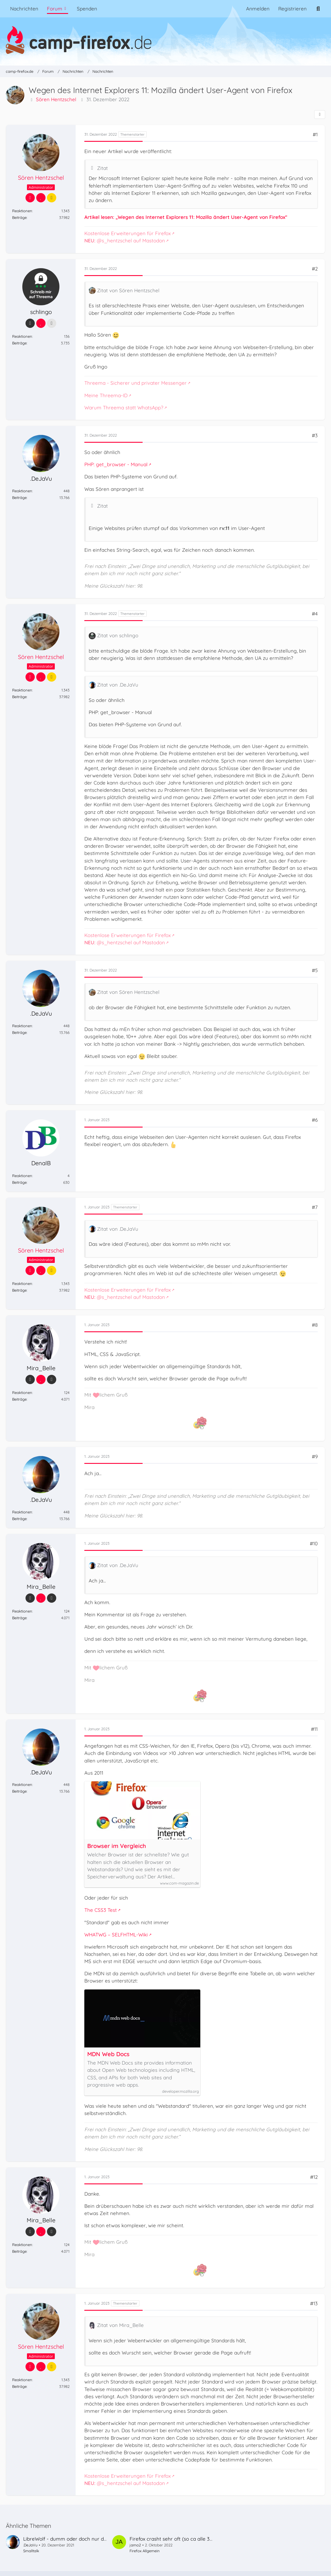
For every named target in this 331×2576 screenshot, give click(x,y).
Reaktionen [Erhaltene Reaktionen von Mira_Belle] (22, 1392)
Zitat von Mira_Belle (120, 2325)
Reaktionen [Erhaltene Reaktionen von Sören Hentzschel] (22, 211)
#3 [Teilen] (315, 435)
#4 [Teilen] (315, 614)
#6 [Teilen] (315, 1120)
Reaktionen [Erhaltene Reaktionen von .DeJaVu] (22, 491)
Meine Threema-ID (106, 395)
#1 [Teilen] (315, 134)
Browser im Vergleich (116, 1845)
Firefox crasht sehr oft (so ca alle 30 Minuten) (182, 2539)
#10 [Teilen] (314, 1543)
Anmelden (258, 9)
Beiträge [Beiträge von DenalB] (19, 1182)
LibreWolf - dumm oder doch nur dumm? (70, 2539)
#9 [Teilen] (315, 1456)
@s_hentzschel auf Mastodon (124, 241)
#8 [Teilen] (315, 1325)
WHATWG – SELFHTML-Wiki (116, 1934)
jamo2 (135, 2545)
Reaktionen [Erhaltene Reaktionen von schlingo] (22, 336)
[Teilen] (319, 114)
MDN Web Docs (108, 2054)
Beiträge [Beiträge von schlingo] (19, 343)
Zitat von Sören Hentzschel (128, 290)
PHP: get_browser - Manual (116, 464)
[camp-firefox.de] (165, 40)
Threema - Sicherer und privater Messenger (135, 383)
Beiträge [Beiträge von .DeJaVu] (19, 497)
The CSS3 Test (100, 1910)
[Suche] (318, 8)
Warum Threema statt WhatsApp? (123, 407)
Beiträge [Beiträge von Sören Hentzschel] (19, 217)
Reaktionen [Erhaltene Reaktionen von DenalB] (22, 1175)
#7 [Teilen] (315, 1207)
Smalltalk (31, 2550)
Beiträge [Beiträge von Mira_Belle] (19, 1399)
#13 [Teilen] (314, 2303)
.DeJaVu (30, 2545)
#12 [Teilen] (314, 2177)
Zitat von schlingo (117, 635)
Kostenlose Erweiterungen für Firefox (127, 233)
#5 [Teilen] (315, 970)
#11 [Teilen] (314, 1729)
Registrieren (292, 9)
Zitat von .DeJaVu (117, 685)
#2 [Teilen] (315, 269)
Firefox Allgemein (145, 2550)
